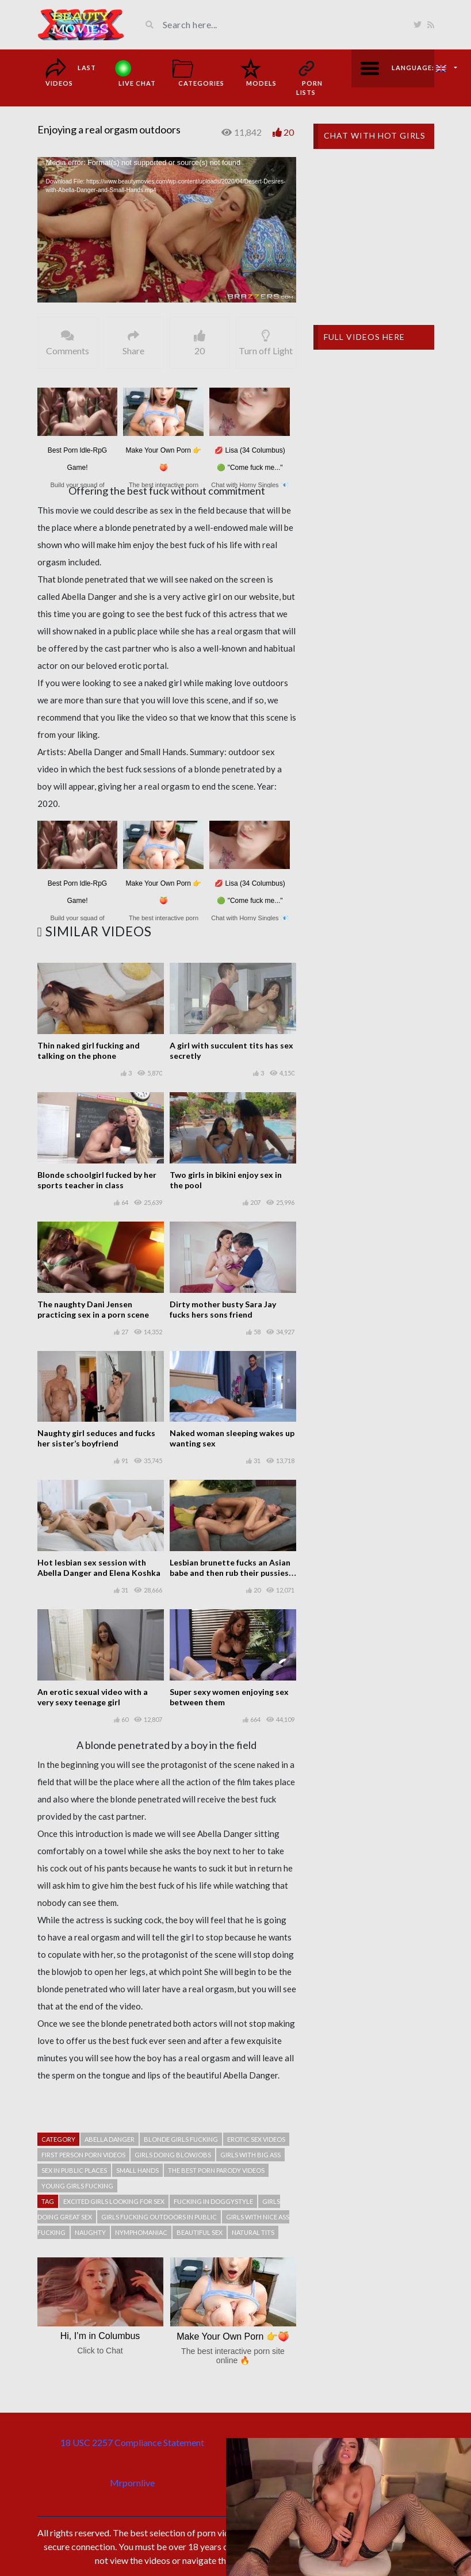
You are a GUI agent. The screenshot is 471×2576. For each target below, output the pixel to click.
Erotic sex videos (256, 2139)
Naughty (90, 2232)
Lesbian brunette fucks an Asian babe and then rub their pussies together (230, 1572)
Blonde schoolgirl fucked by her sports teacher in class (96, 1180)
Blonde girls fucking (181, 2139)
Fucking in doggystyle (213, 2201)
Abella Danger (110, 2139)
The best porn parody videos (216, 2170)
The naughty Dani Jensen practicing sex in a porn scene (93, 1309)
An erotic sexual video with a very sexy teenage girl (92, 1697)
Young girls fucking (77, 2186)
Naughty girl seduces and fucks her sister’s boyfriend (96, 1438)
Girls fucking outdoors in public (159, 2217)
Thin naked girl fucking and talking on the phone (88, 1050)
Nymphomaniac (141, 2232)
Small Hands (137, 2170)
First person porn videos (83, 2154)
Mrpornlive (132, 2482)
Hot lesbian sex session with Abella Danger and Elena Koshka (98, 1567)
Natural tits (253, 2232)
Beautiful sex (200, 2232)
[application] (166, 230)
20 (289, 132)
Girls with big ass (250, 2154)
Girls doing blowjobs (173, 2154)
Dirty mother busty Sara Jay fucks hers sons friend (223, 1309)
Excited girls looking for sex (113, 2201)
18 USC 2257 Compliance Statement (132, 2442)
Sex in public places (74, 2170)
